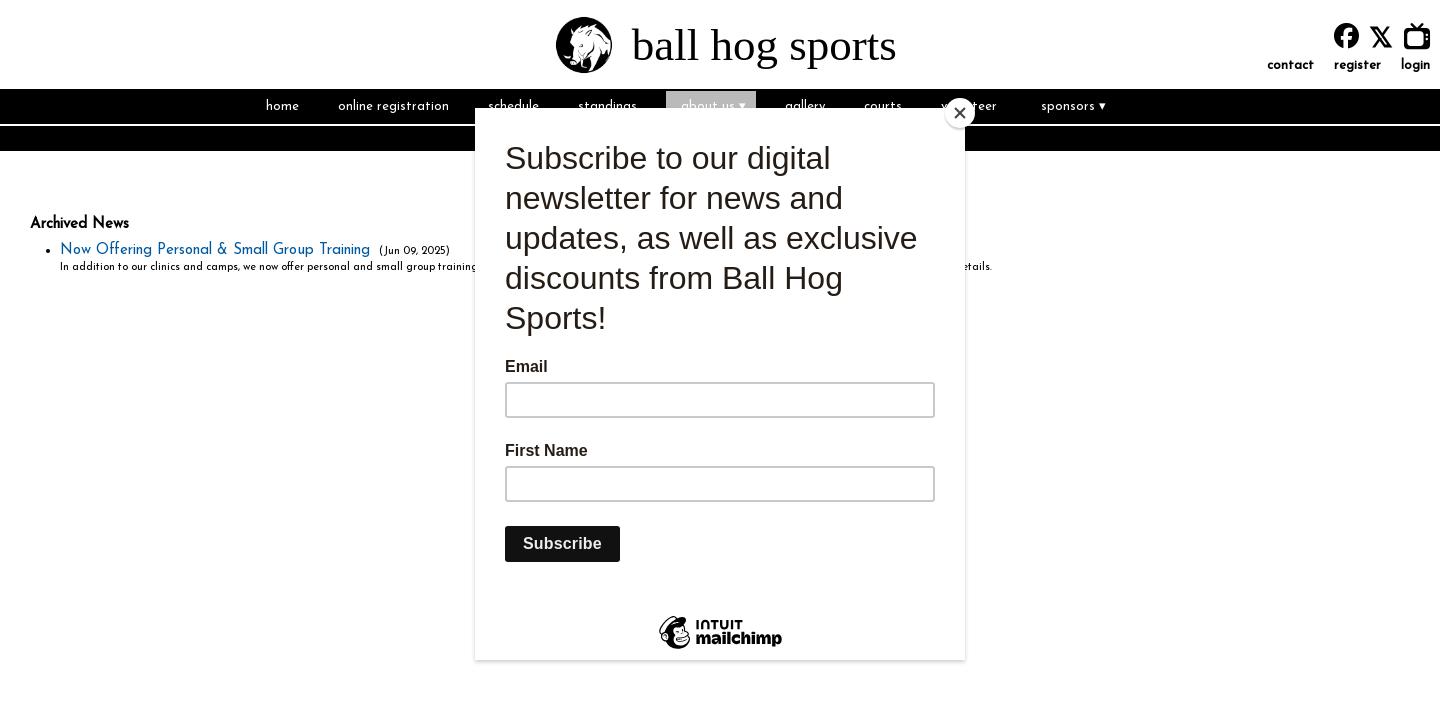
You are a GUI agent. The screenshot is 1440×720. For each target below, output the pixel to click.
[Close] (960, 113)
